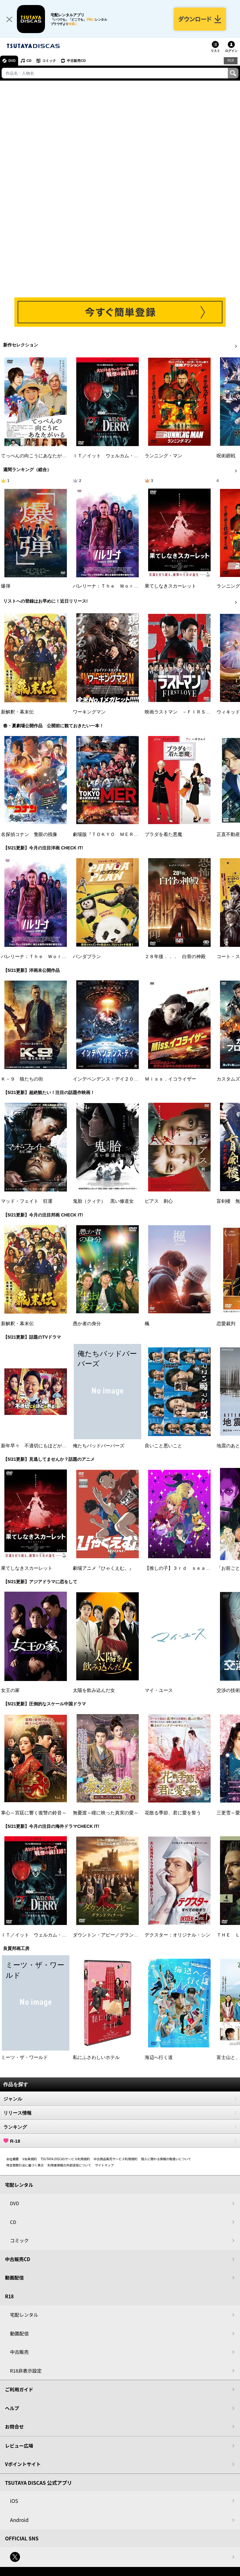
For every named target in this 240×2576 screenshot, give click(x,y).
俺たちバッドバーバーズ (98, 1446)
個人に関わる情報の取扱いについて (166, 2158)
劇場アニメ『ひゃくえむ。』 (103, 1568)
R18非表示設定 (26, 2370)
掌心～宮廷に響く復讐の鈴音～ (34, 1812)
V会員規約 (29, 2158)
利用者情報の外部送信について (69, 2165)
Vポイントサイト (23, 2464)
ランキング (120, 2127)
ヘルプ (12, 2408)
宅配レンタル (24, 2315)
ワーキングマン (89, 712)
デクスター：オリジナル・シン (177, 1934)
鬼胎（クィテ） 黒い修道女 (103, 1201)
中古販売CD (76, 60)
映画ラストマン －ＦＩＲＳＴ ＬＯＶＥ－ (191, 712)
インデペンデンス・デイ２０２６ (108, 1079)
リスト (215, 51)
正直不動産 (228, 834)
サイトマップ (104, 2165)
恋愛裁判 (226, 1323)
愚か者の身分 (87, 1323)
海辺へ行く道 (159, 2057)
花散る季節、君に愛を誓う (173, 1812)
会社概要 (12, 2158)
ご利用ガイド (19, 2389)
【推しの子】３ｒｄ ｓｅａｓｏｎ (182, 1568)
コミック (49, 60)
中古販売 (19, 2352)
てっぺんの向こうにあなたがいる (36, 456)
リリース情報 (120, 2113)
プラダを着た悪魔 (163, 834)
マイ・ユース (159, 1690)
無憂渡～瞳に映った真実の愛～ (105, 1812)
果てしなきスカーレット (170, 586)
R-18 (120, 2141)
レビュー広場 (19, 2445)
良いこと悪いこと (163, 1446)
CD (29, 60)
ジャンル (120, 2099)
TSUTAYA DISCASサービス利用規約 (65, 2158)
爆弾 (5, 586)
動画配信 (14, 2278)
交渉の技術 (228, 1690)
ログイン (231, 51)
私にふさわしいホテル (96, 2057)
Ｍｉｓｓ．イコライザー (170, 1079)
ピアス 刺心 (159, 1201)
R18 (231, 60)
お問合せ (14, 2427)
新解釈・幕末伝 (17, 712)
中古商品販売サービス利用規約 (116, 2158)
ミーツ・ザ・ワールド (24, 2057)
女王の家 (10, 1690)
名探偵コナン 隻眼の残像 (29, 834)
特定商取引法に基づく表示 (25, 2165)
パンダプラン (87, 956)
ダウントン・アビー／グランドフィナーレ (117, 1934)
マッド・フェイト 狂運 (26, 1201)
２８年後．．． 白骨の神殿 (175, 956)
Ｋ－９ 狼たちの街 (22, 1079)
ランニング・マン (163, 456)
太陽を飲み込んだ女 (94, 1690)
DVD (12, 60)
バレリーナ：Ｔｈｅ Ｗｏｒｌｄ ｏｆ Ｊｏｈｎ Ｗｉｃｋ (138, 586)
